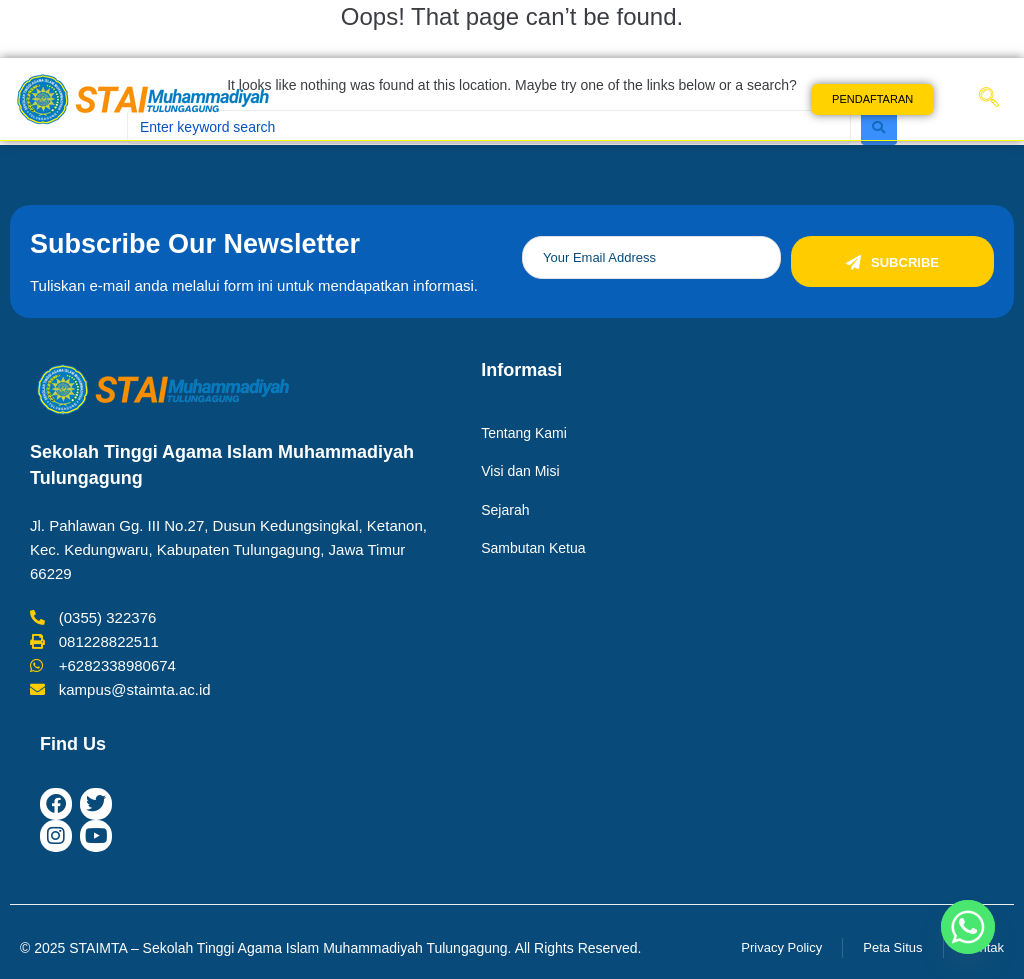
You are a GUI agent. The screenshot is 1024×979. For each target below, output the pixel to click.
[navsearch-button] (989, 99)
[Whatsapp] (968, 927)
